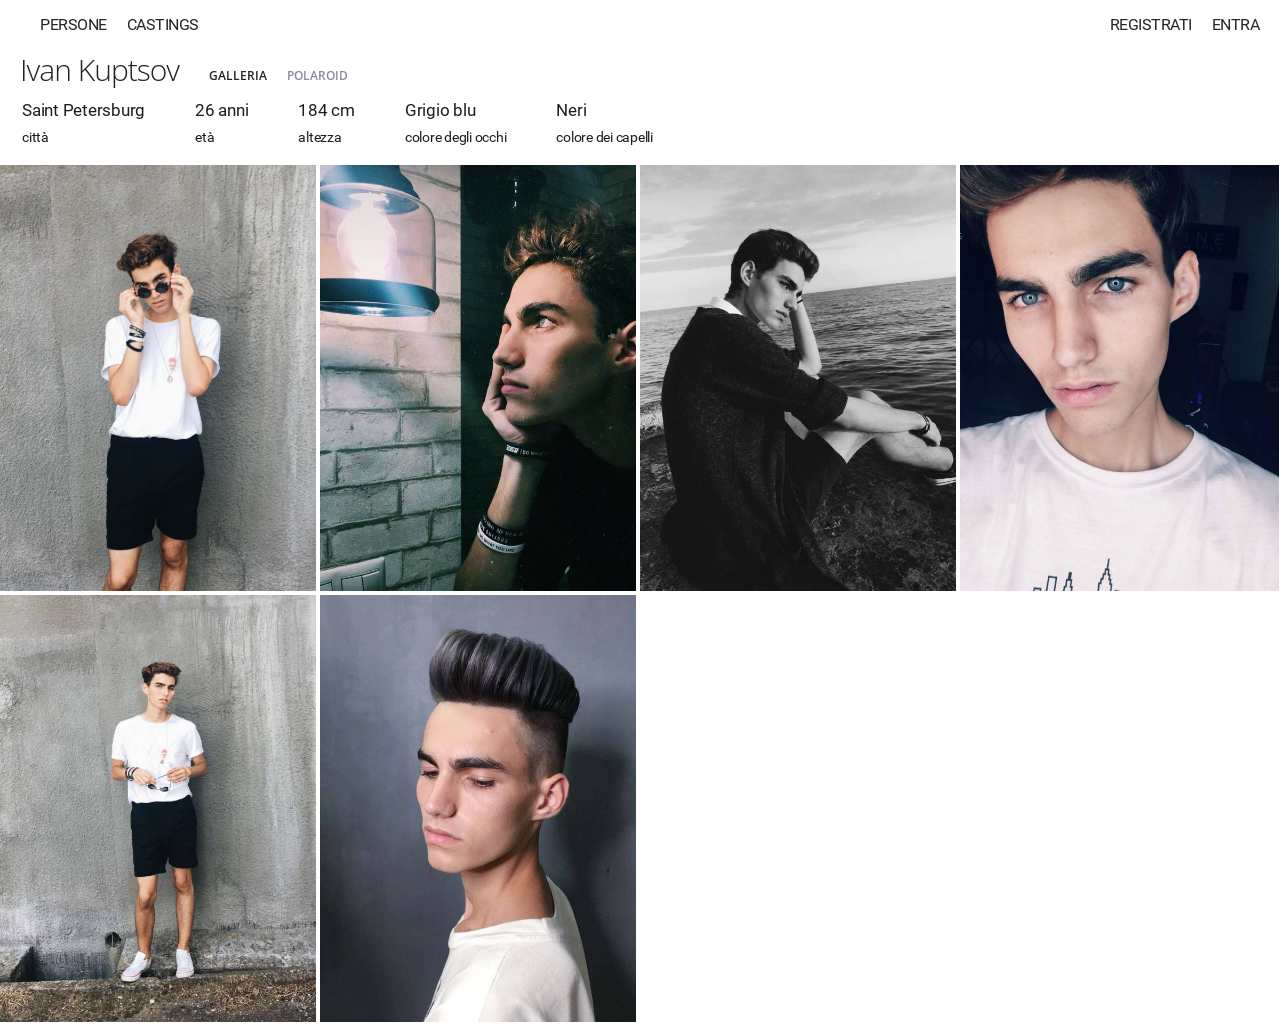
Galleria (238, 75)
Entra (1236, 24)
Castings (163, 24)
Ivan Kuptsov (99, 69)
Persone (73, 24)
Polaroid (317, 75)
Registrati (1151, 24)
